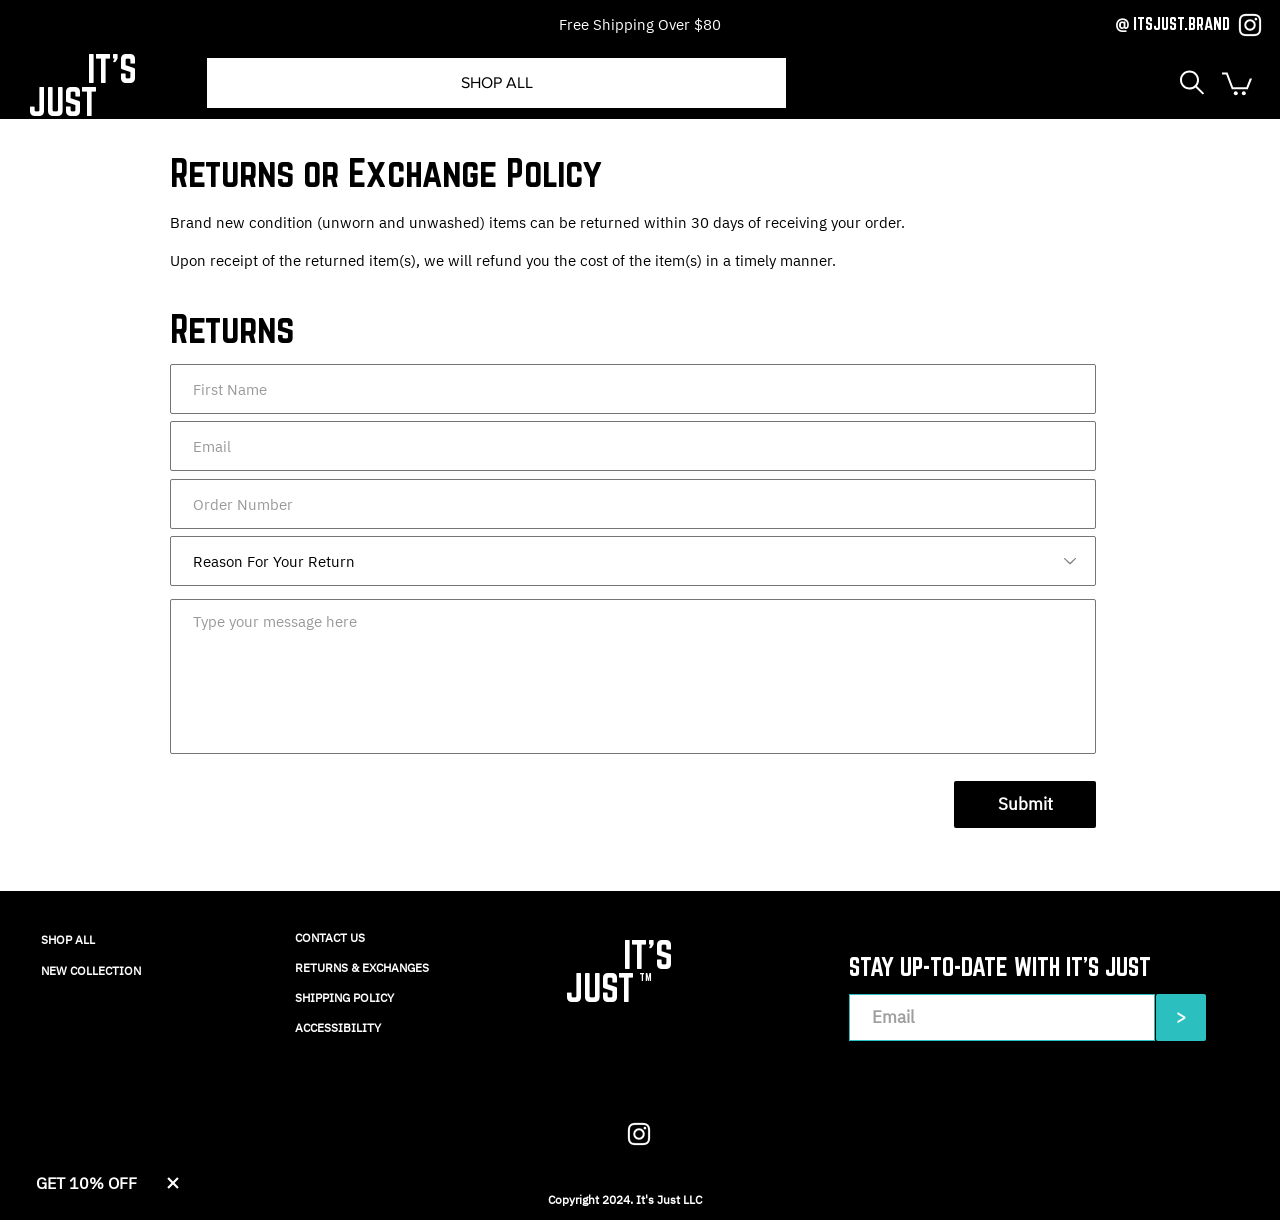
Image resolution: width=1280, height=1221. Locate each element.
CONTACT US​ (330, 937)
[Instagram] (1250, 25)
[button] (1192, 82)
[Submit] (1025, 804)
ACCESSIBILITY (338, 1027)
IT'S (112, 68)
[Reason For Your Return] (633, 561)
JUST (62, 101)
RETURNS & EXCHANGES (362, 967)
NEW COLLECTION (91, 970)
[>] (1181, 1017)
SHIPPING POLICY (344, 997)
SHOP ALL (68, 939)
